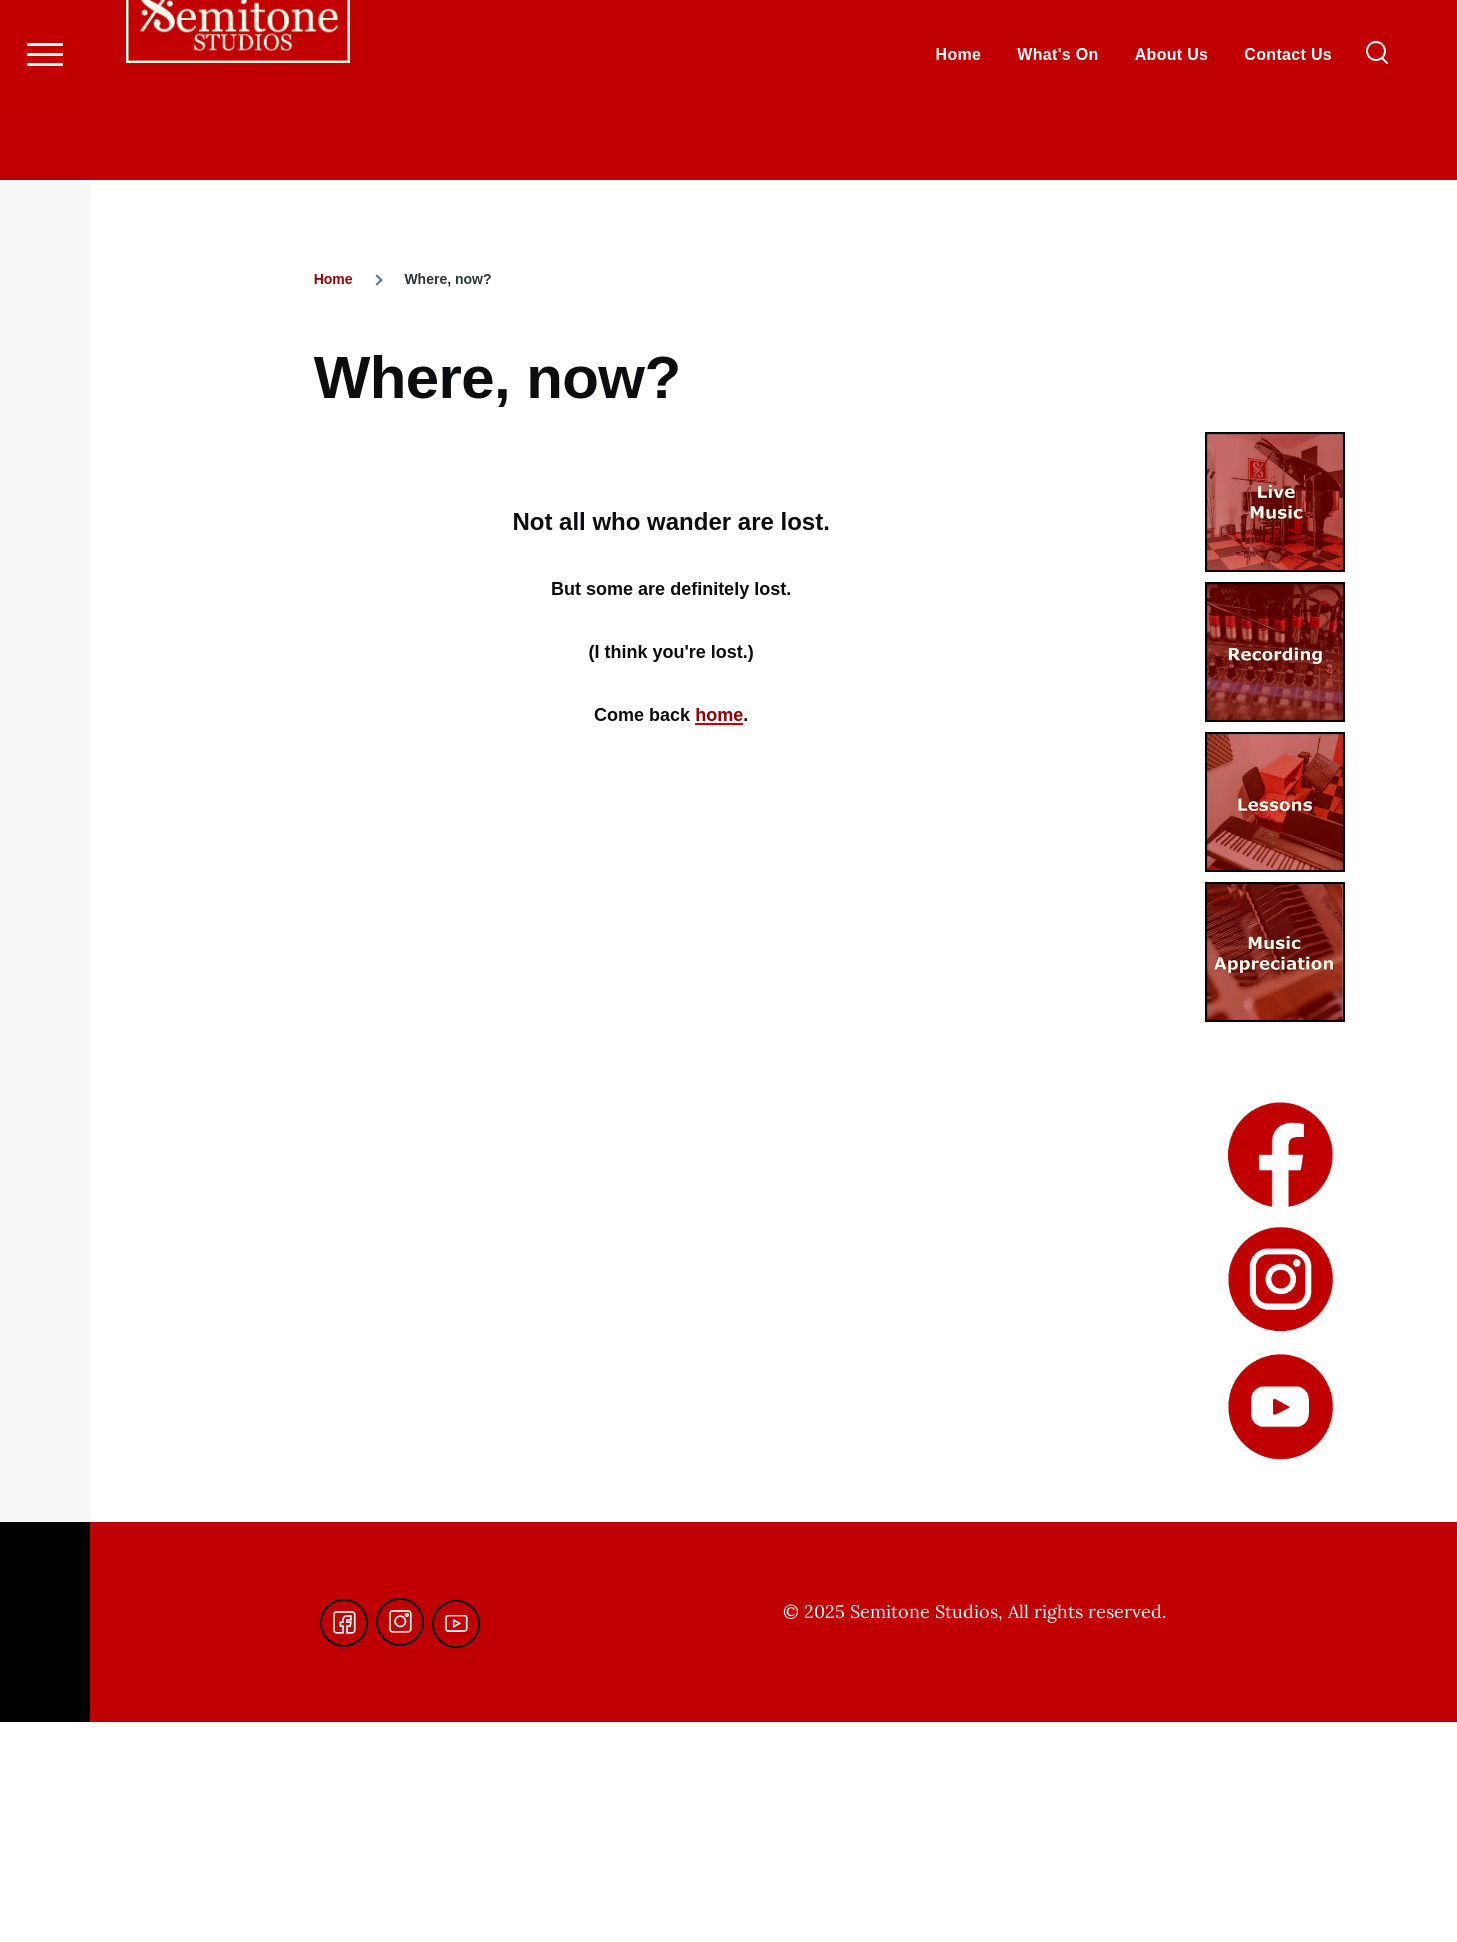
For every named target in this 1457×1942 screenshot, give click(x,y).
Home (333, 280)
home (719, 716)
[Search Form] (1377, 126)
